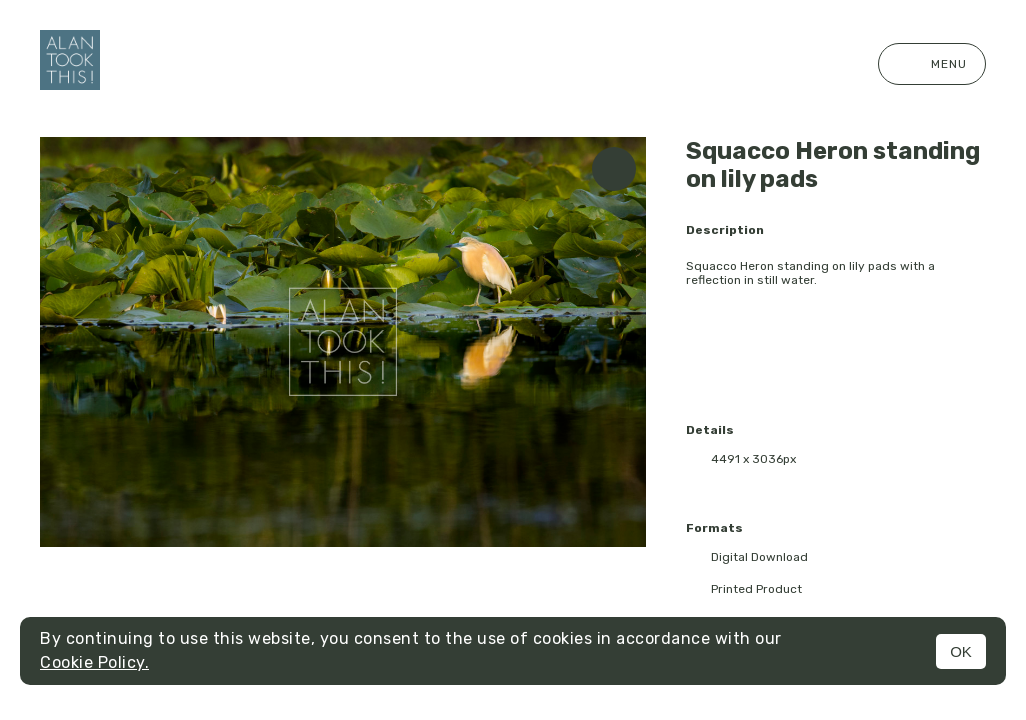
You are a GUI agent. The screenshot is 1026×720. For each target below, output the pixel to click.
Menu (932, 64)
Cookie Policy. (94, 662)
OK (961, 651)
